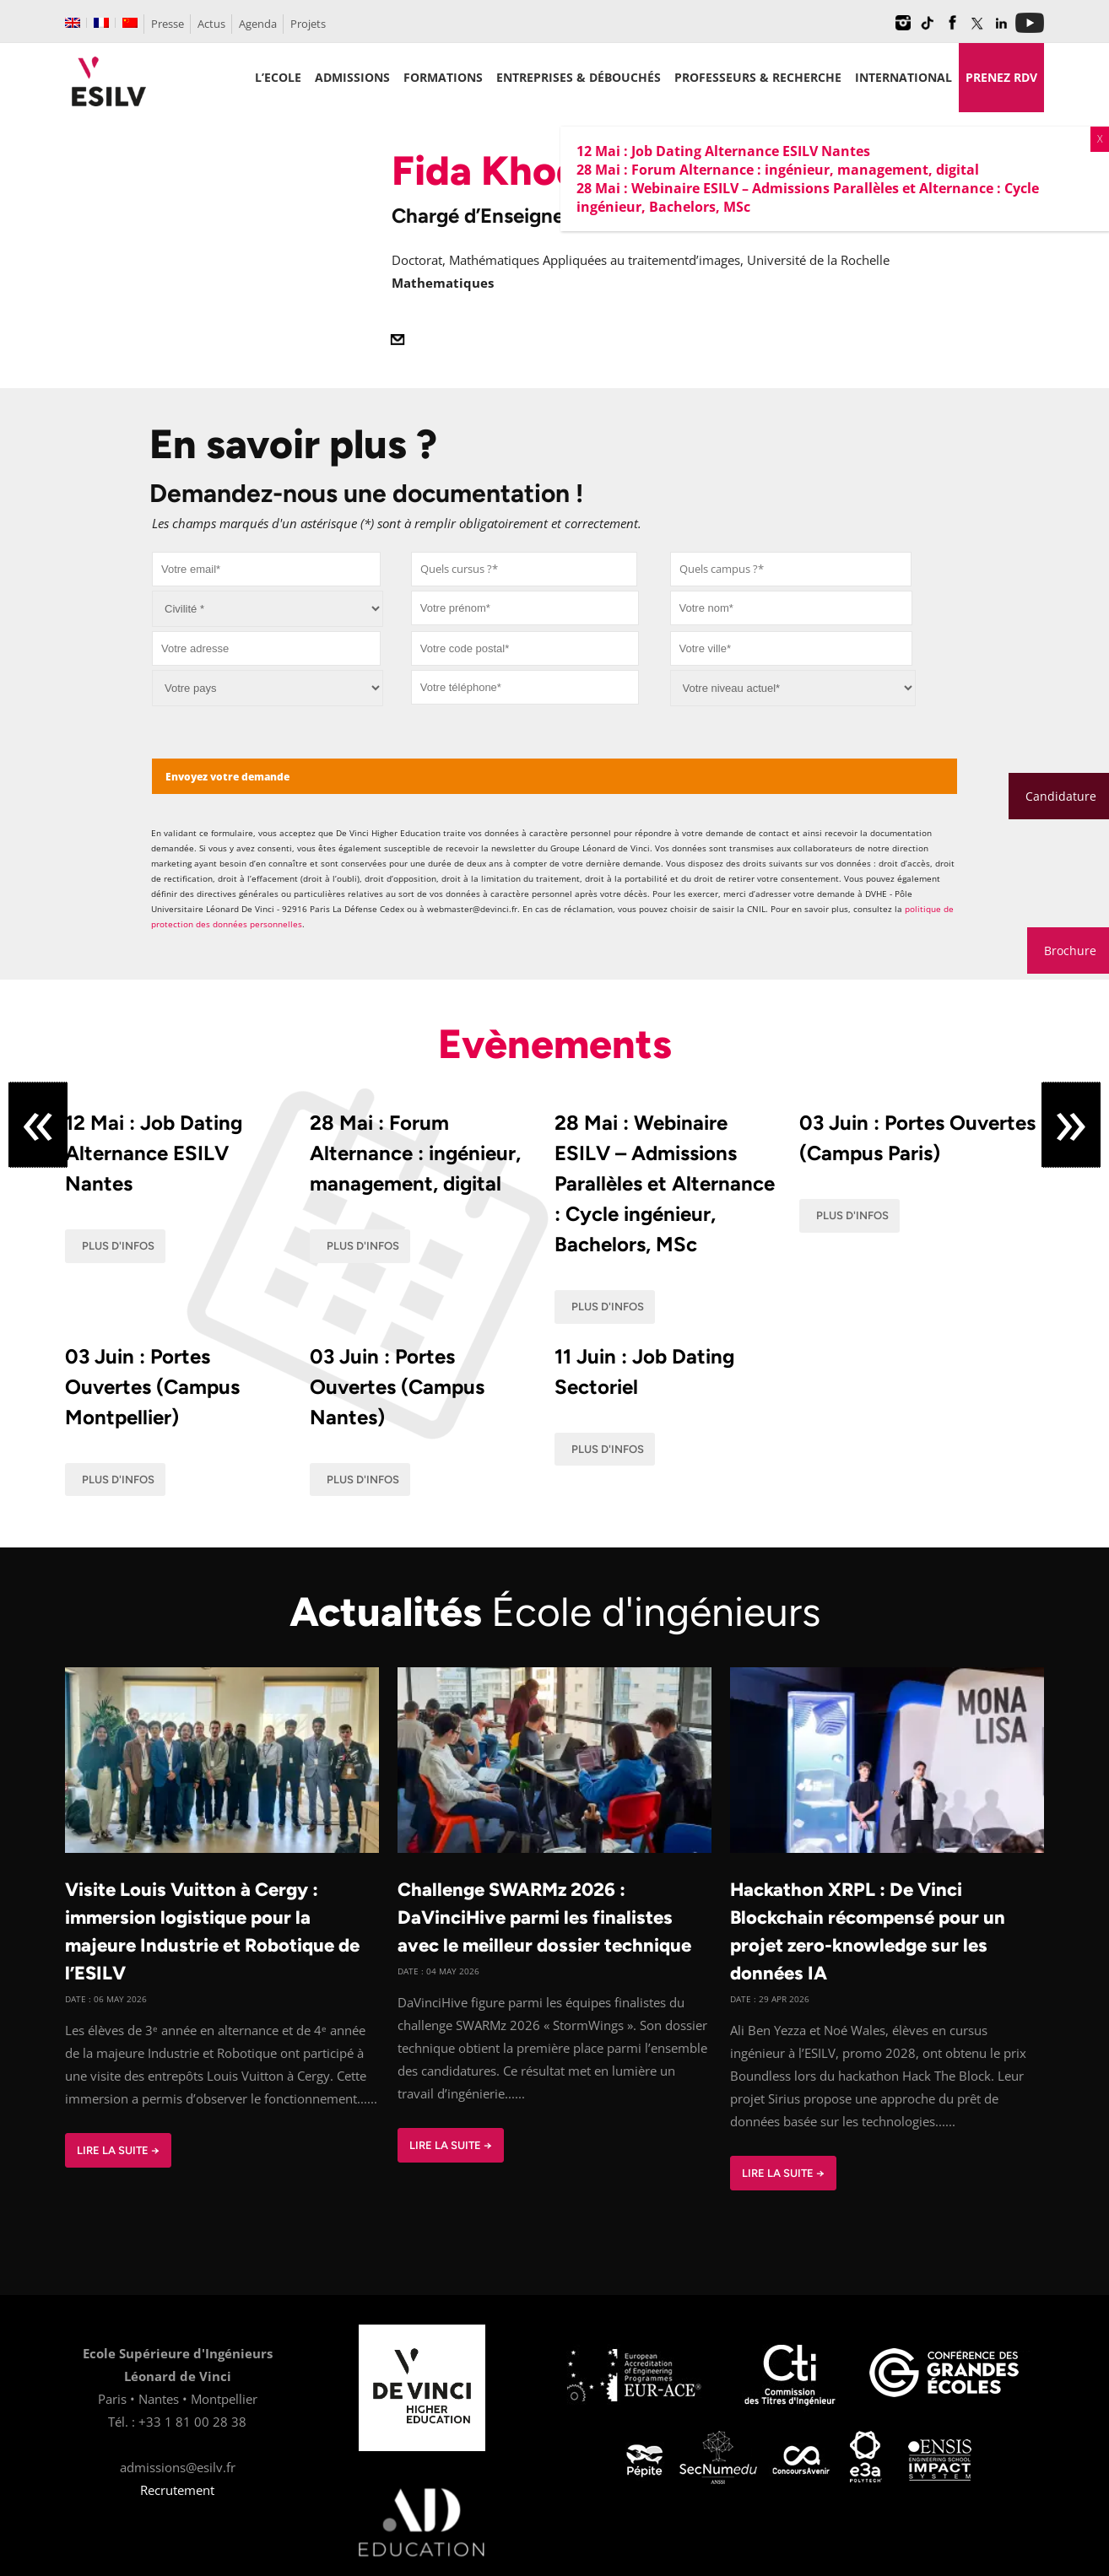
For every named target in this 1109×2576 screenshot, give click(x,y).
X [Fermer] (1099, 139)
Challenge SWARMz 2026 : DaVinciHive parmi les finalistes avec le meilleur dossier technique (544, 1917)
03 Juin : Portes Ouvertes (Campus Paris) (917, 1137)
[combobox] (524, 569)
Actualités (554, 1611)
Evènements (555, 1043)
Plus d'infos (118, 1245)
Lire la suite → (118, 2150)
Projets (308, 23)
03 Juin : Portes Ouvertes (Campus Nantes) (397, 1386)
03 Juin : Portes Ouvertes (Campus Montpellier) (152, 1386)
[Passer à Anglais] (72, 23)
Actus (211, 23)
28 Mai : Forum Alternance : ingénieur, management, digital (415, 1153)
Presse (167, 23)
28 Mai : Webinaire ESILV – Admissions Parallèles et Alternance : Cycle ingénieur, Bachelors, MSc (664, 1183)
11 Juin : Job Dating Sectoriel (644, 1371)
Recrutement (177, 2489)
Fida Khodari (511, 170)
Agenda (258, 23)
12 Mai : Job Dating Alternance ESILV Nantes (153, 1153)
